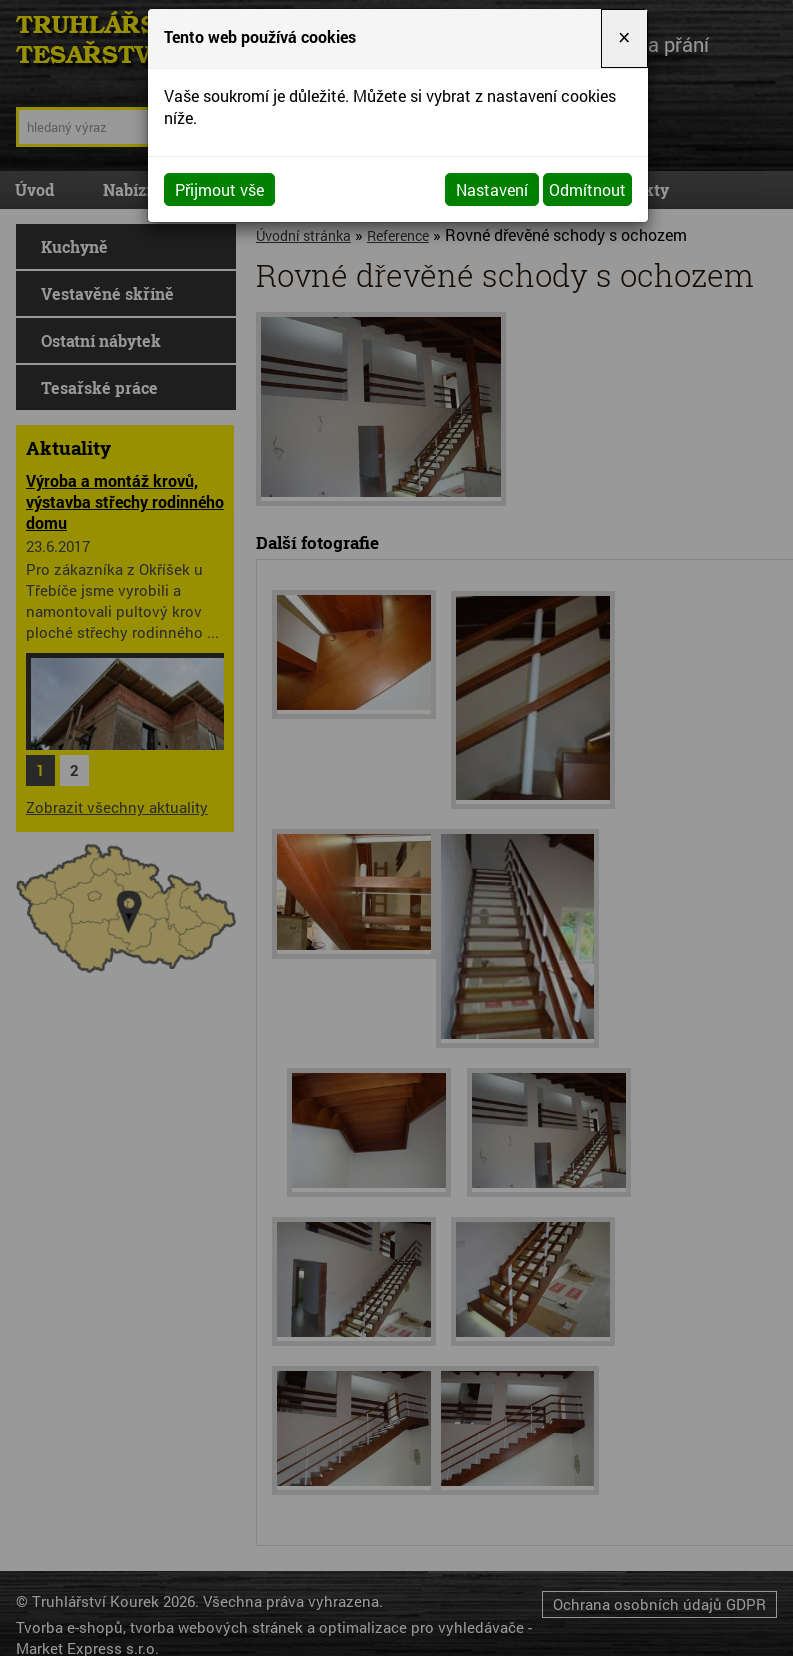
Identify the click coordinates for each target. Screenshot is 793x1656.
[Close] (624, 38)
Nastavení (492, 189)
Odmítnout (587, 189)
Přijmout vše (219, 189)
